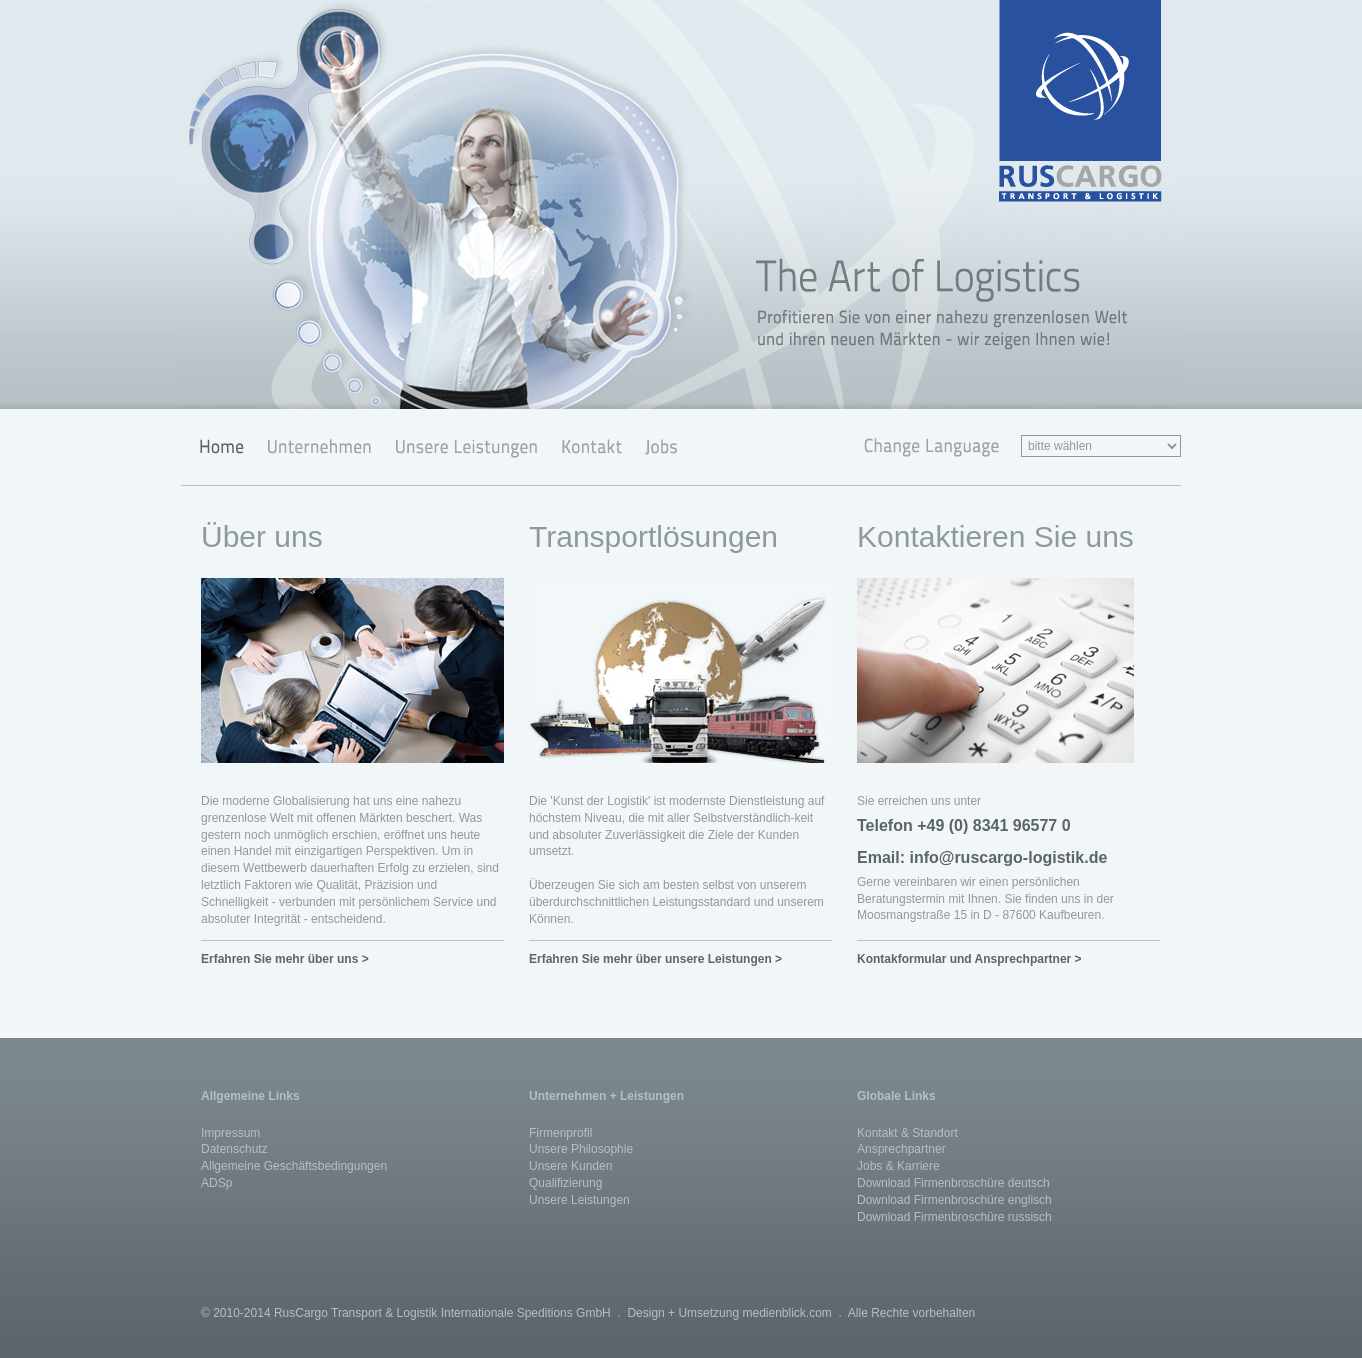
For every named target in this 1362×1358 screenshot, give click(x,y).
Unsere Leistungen (465, 447)
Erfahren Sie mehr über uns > (285, 959)
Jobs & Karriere (898, 1166)
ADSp (216, 1183)
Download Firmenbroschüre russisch (954, 1217)
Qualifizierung (565, 1183)
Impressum (230, 1133)
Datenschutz (234, 1149)
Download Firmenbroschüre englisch (954, 1200)
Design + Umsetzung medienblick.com (729, 1313)
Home (218, 447)
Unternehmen (318, 447)
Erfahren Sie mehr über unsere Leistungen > (655, 959)
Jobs (657, 447)
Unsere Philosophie (581, 1149)
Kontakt (590, 447)
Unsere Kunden (570, 1166)
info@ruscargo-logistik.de (1008, 857)
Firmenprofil (560, 1133)
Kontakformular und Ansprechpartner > (969, 959)
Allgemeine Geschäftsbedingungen (294, 1166)
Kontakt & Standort (907, 1133)
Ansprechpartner (901, 1149)
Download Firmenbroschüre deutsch (953, 1183)
